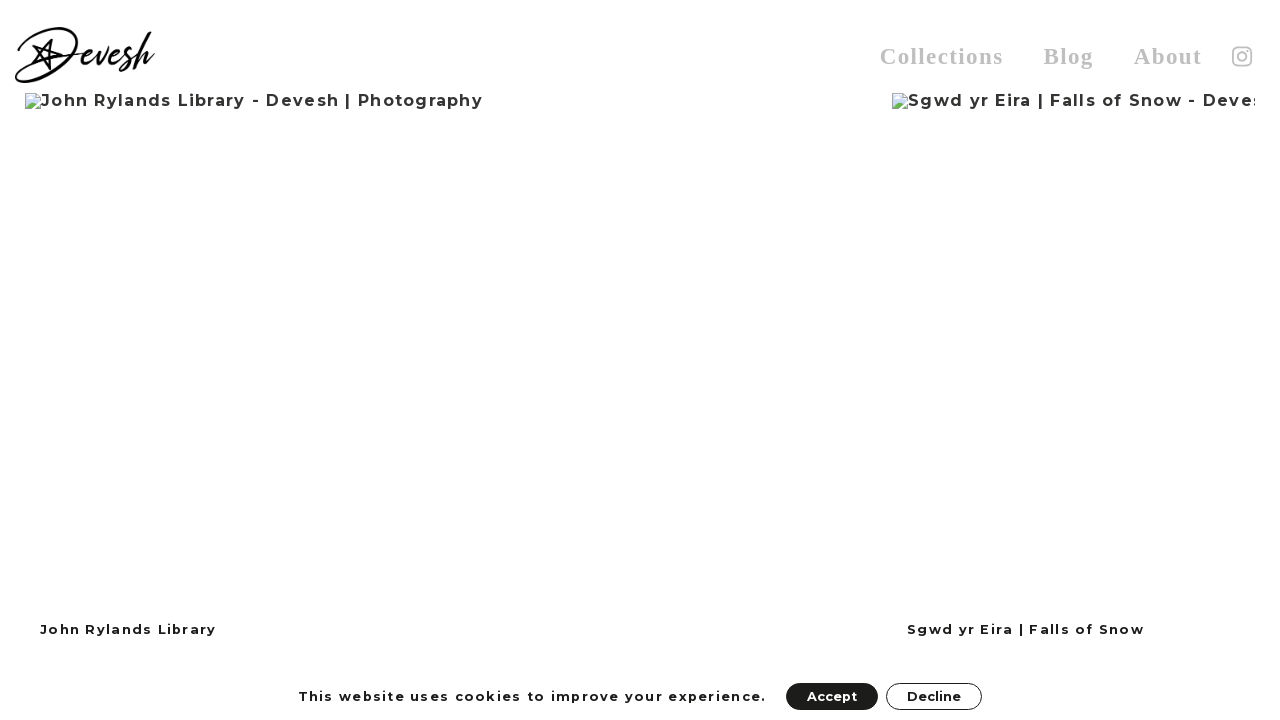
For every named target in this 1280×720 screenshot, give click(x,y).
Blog (1068, 56)
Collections (942, 56)
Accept (832, 696)
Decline (934, 696)
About (1168, 56)
